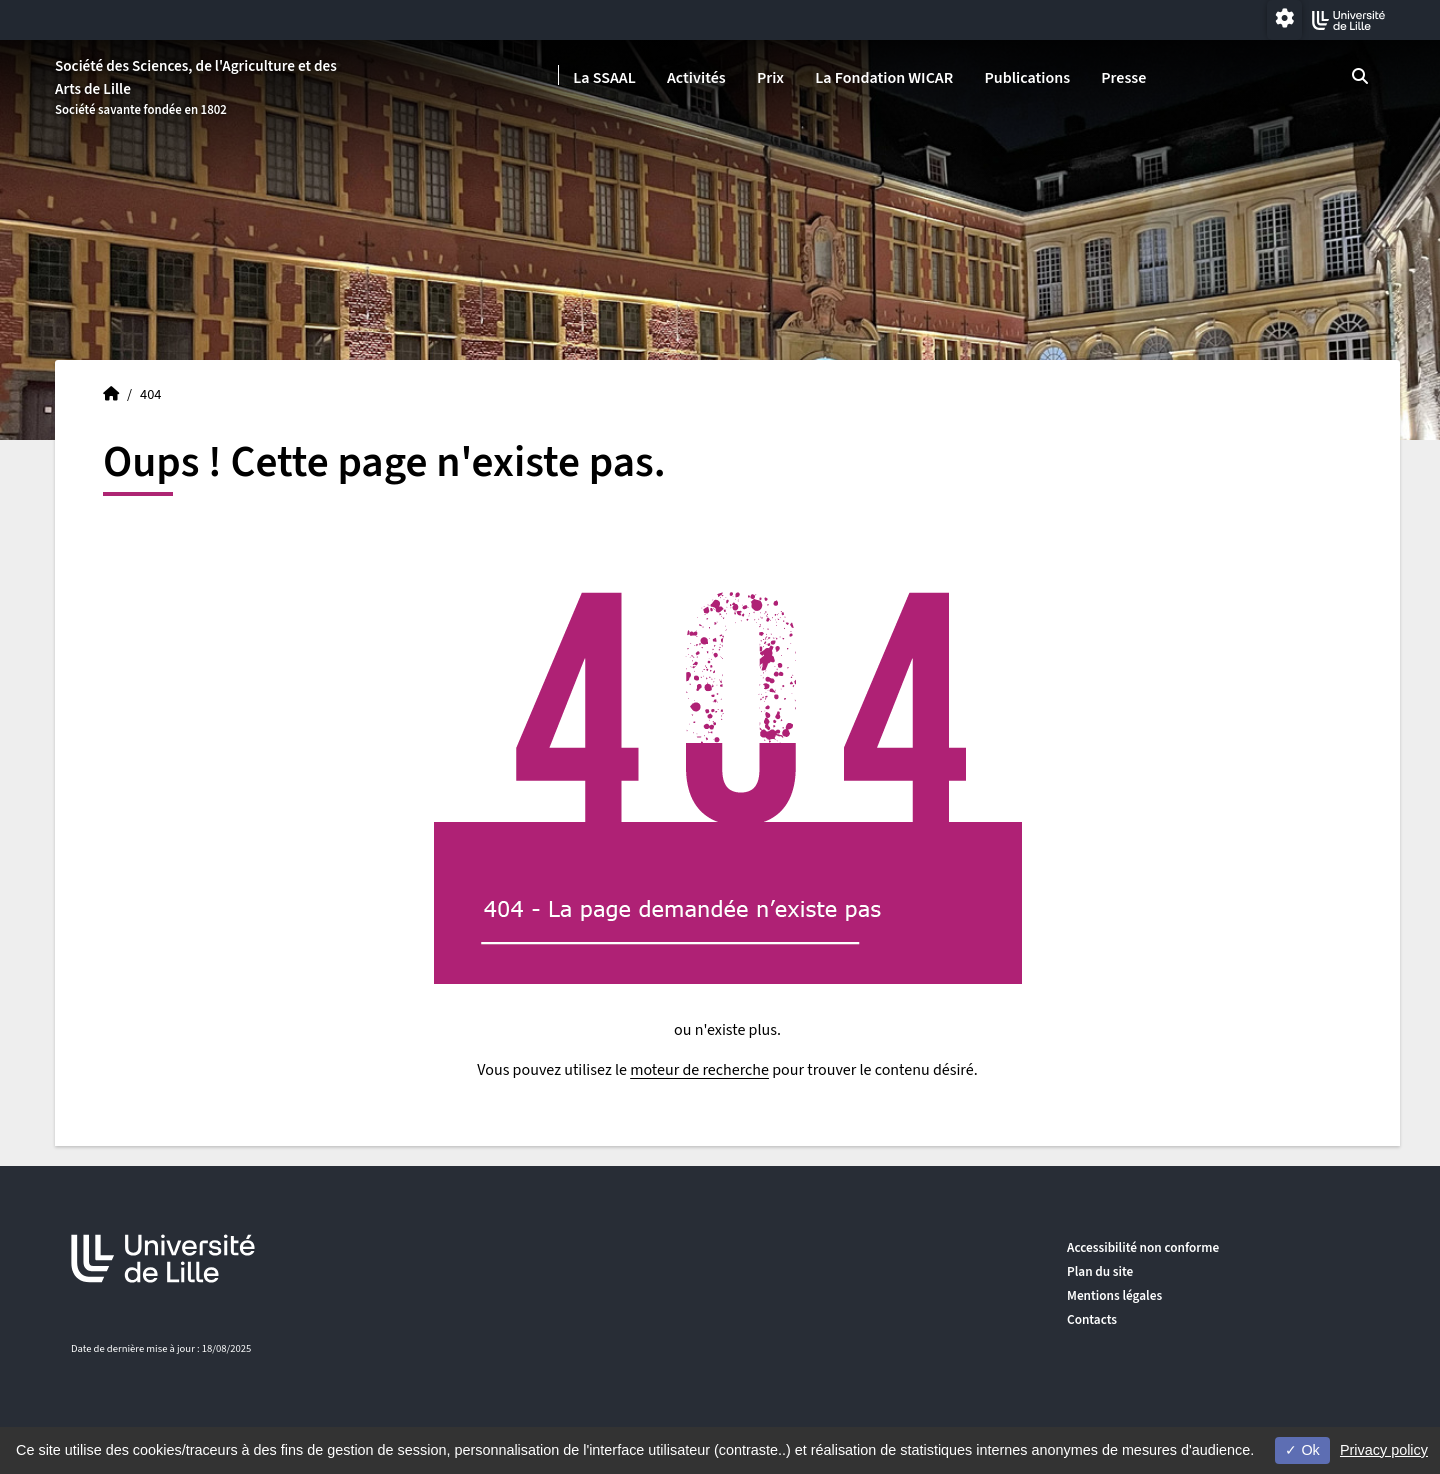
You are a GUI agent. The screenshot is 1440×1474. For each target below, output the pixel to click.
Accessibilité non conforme (1143, 1247)
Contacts (1092, 1319)
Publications (1027, 78)
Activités (696, 78)
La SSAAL (604, 78)
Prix (770, 78)
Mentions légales (1114, 1295)
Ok (1302, 1450)
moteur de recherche (699, 1070)
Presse (1123, 78)
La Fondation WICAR (884, 78)
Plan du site (1100, 1271)
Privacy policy (1384, 1450)
